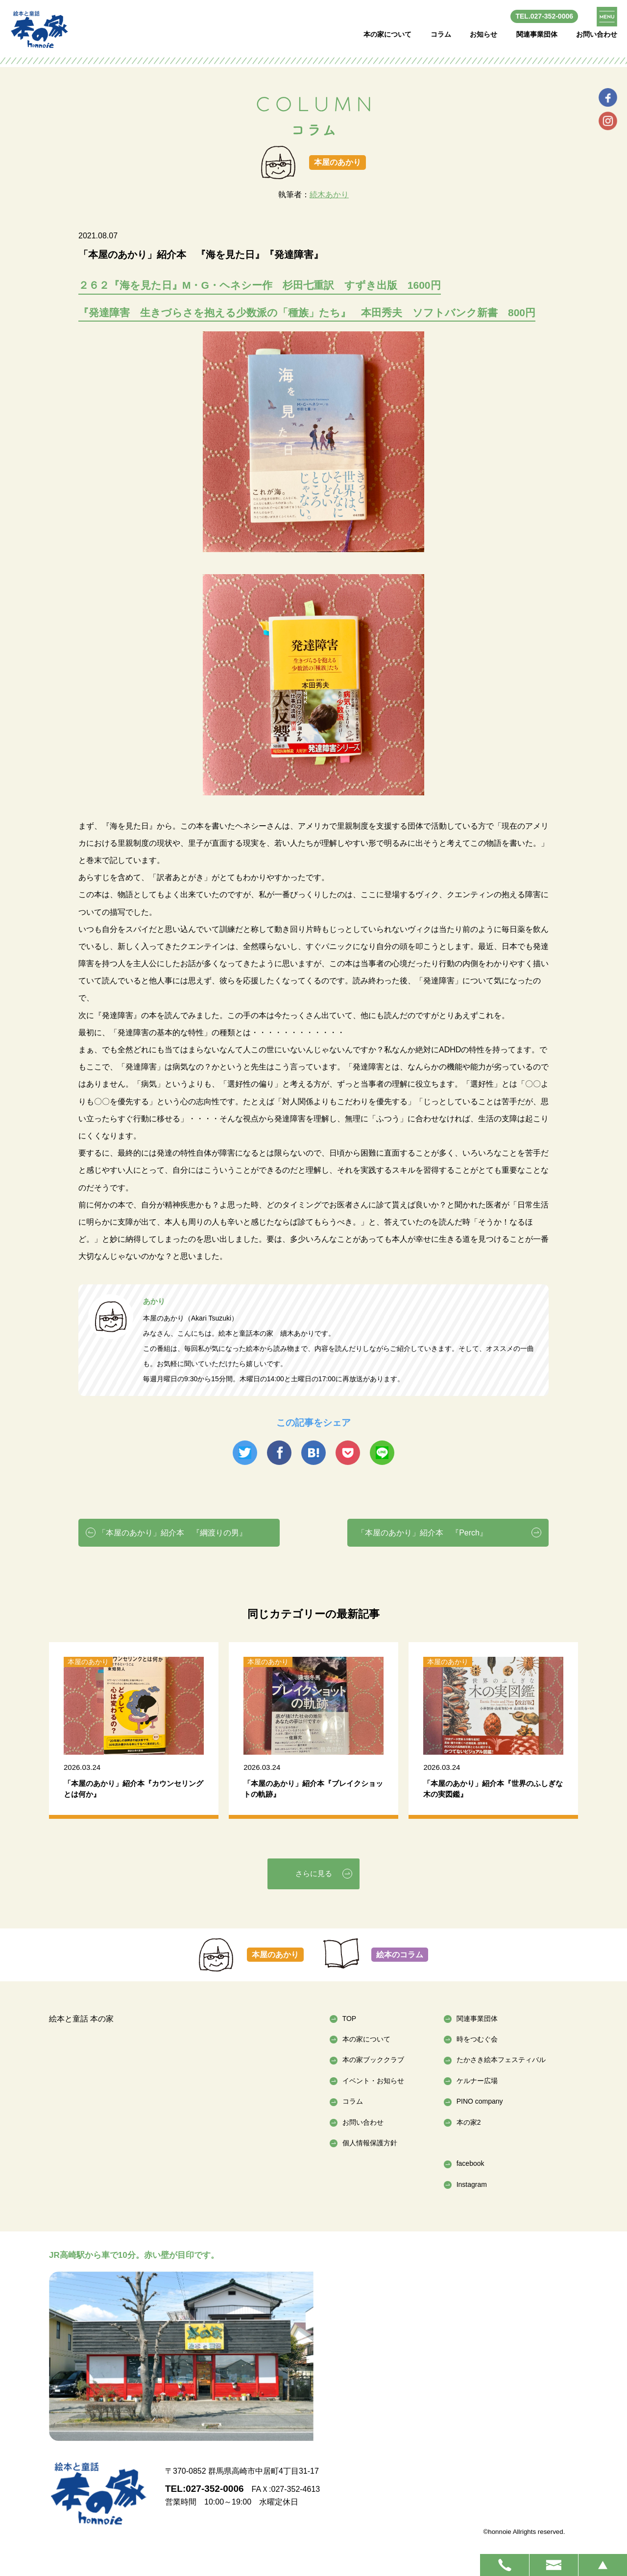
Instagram (472, 2184)
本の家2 (469, 2122)
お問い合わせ (596, 34)
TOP (349, 2018)
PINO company (480, 2101)
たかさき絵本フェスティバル (501, 2060)
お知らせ (483, 34)
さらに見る (313, 1873)
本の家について (387, 34)
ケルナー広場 (477, 2081)
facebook (470, 2163)
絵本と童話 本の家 (81, 2019)
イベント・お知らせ (373, 2081)
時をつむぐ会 (477, 2039)
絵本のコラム (399, 1954)
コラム (441, 34)
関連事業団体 (536, 34)
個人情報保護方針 (369, 2143)
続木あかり (329, 194)
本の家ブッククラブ (373, 2060)
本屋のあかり (275, 1954)
